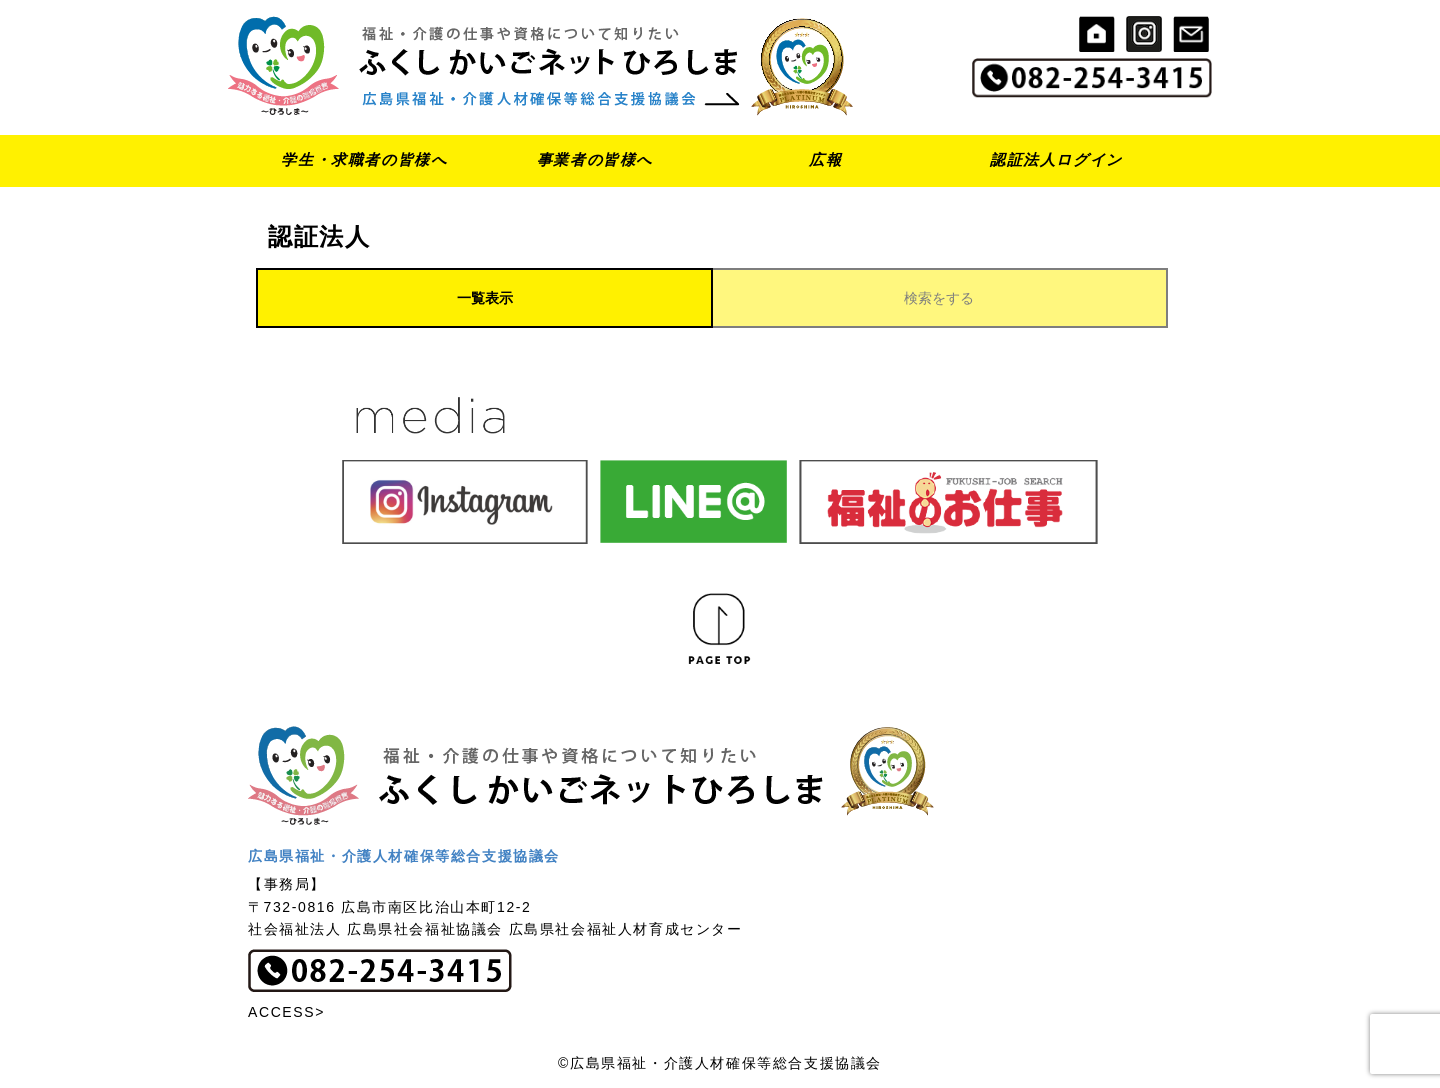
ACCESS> (286, 1012)
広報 (825, 159)
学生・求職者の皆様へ (364, 159)
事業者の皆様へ (595, 159)
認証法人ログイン (1056, 159)
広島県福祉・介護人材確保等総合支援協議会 (404, 856)
